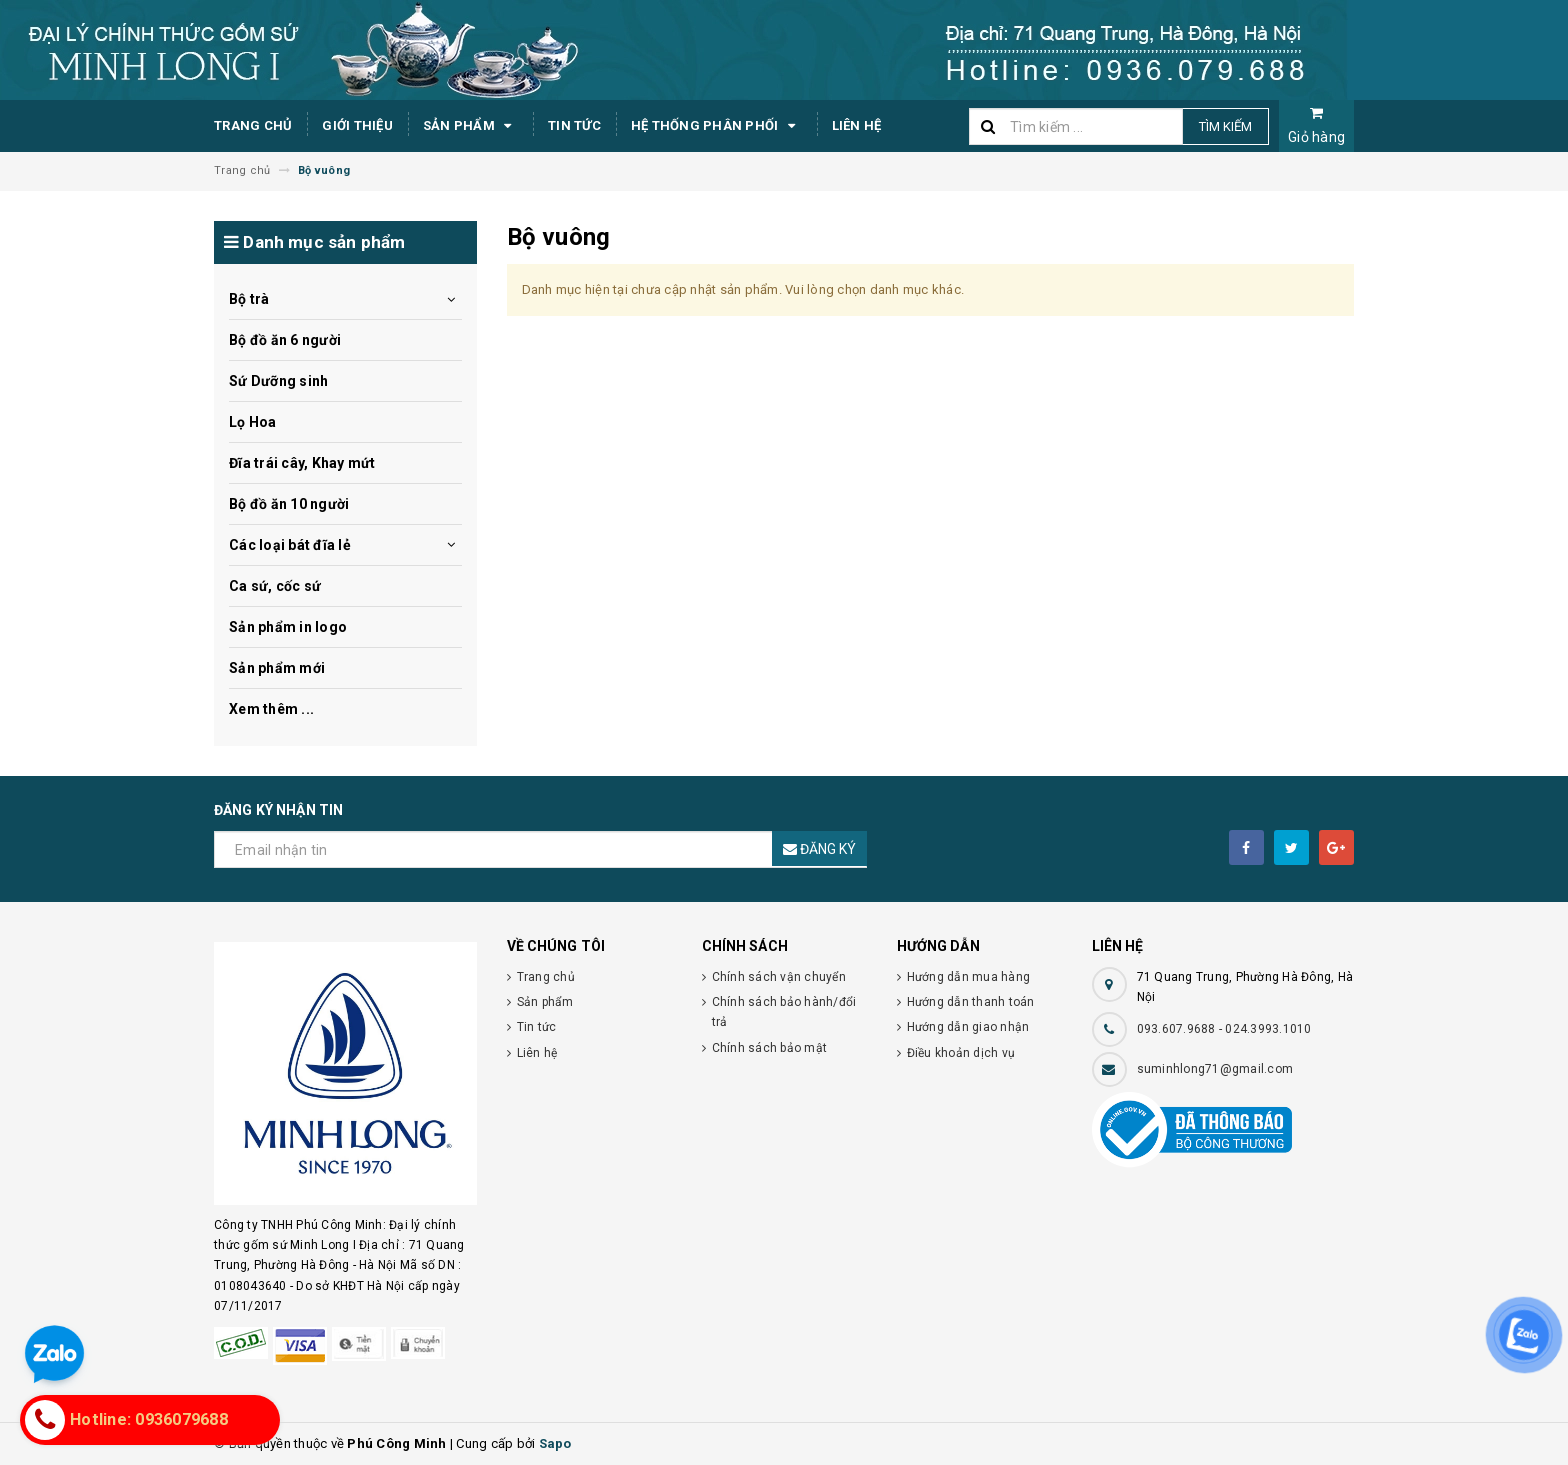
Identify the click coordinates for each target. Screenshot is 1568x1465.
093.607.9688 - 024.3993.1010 (1224, 1029)
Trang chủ (253, 125)
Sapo (555, 1443)
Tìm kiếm (1225, 126)
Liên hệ (857, 125)
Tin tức (574, 125)
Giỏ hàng (1316, 125)
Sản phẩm (470, 126)
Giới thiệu (357, 125)
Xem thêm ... (271, 709)
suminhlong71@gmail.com (1215, 1069)
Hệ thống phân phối (716, 126)
